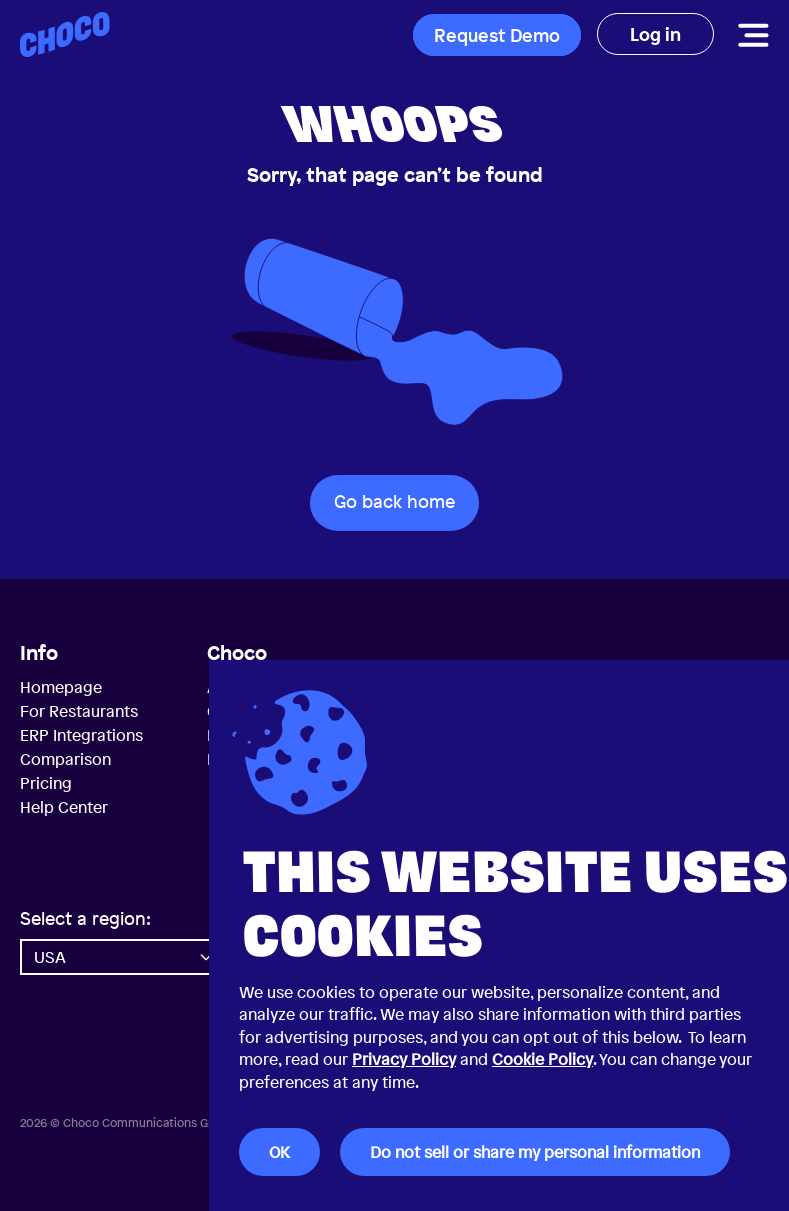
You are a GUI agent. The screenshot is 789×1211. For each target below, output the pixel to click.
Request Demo (497, 35)
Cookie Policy (542, 1059)
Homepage (61, 687)
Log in (655, 34)
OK (279, 1152)
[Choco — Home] (65, 34)
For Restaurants (79, 711)
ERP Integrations (81, 735)
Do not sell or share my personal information (535, 1152)
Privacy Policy (404, 1059)
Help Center (64, 807)
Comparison (65, 759)
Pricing (46, 783)
